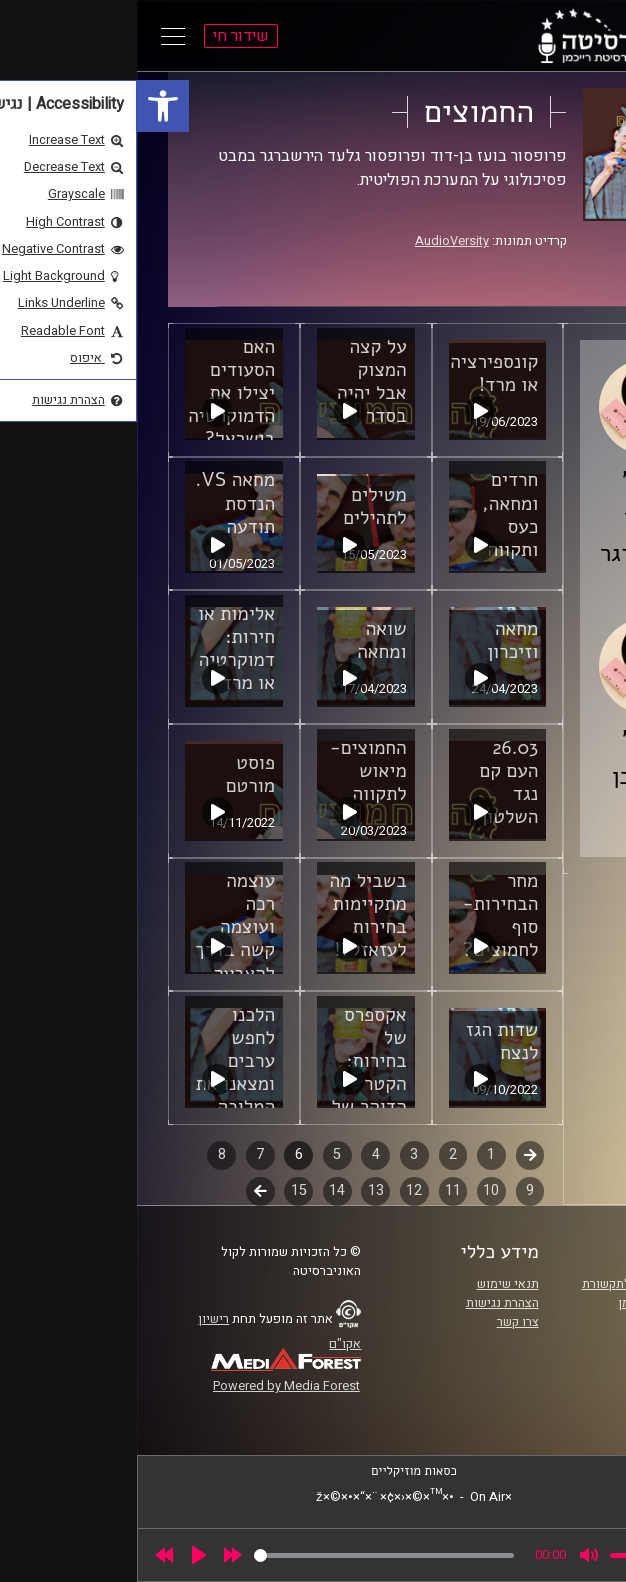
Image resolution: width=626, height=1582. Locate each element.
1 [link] (354, 1154)
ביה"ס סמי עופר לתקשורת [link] (512, 1284)
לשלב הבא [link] (123, 1193)
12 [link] (277, 1190)
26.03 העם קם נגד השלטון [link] (372, 782)
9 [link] (393, 1190)
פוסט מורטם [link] (113, 774)
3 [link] (277, 1154)
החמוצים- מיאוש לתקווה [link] (231, 771)
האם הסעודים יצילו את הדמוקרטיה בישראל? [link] (94, 393)
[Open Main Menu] (36, 36)
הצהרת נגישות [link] (365, 1303)
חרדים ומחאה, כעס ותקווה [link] (373, 514)
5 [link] (200, 1154)
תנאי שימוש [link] (371, 1284)
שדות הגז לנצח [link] (365, 1041)
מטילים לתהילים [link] (237, 506)
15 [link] (162, 1190)
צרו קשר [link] (381, 1322)
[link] (26, 106)
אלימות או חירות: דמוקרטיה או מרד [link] (99, 648)
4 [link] (239, 1154)
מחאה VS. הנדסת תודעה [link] (98, 503)
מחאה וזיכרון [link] (375, 640)
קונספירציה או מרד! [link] (357, 373)
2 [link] (316, 1154)
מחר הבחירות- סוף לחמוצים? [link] (364, 915)
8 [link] (85, 1154)
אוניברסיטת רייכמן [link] (530, 1303)
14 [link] (200, 1190)
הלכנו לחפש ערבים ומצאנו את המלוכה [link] (98, 1061)
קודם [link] (393, 1154)
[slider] (247, 1555)
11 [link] (316, 1190)
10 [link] (354, 1190)
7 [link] (123, 1154)
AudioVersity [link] (315, 241)
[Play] (62, 1555)
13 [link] (239, 1190)
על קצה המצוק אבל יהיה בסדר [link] (235, 381)
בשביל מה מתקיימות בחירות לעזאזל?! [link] (230, 915)
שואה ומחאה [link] (244, 640)
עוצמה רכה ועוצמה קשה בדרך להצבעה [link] (98, 927)
